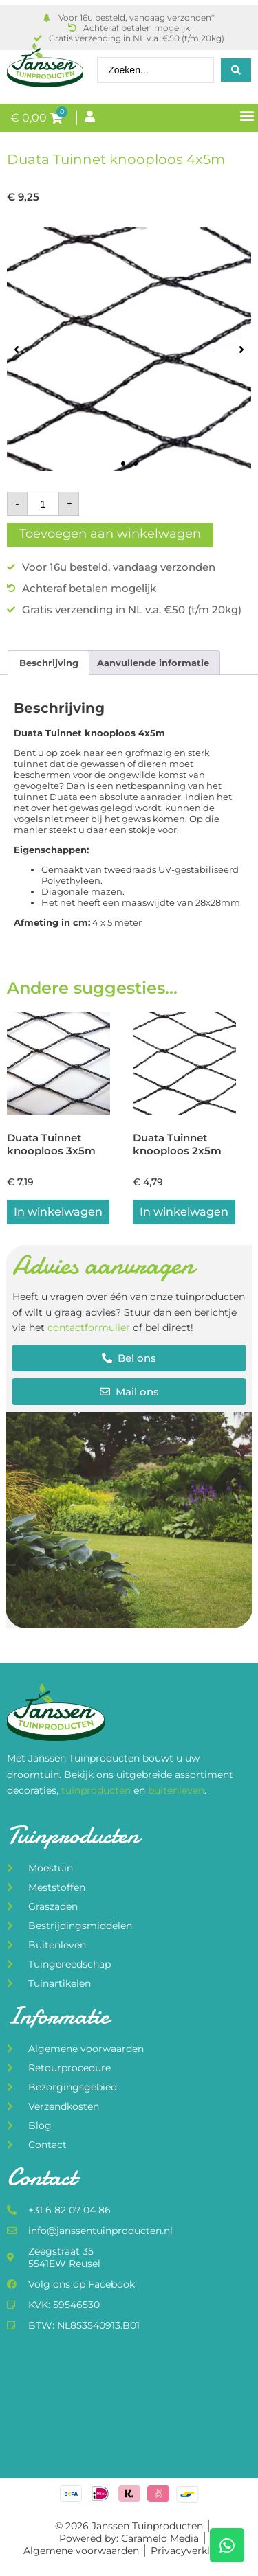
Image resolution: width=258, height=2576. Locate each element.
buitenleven (176, 1790)
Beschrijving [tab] (48, 662)
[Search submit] (236, 70)
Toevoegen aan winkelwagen (110, 533)
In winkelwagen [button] (58, 1211)
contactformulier (88, 1327)
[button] (246, 115)
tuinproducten (97, 1790)
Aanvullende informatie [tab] (153, 662)
